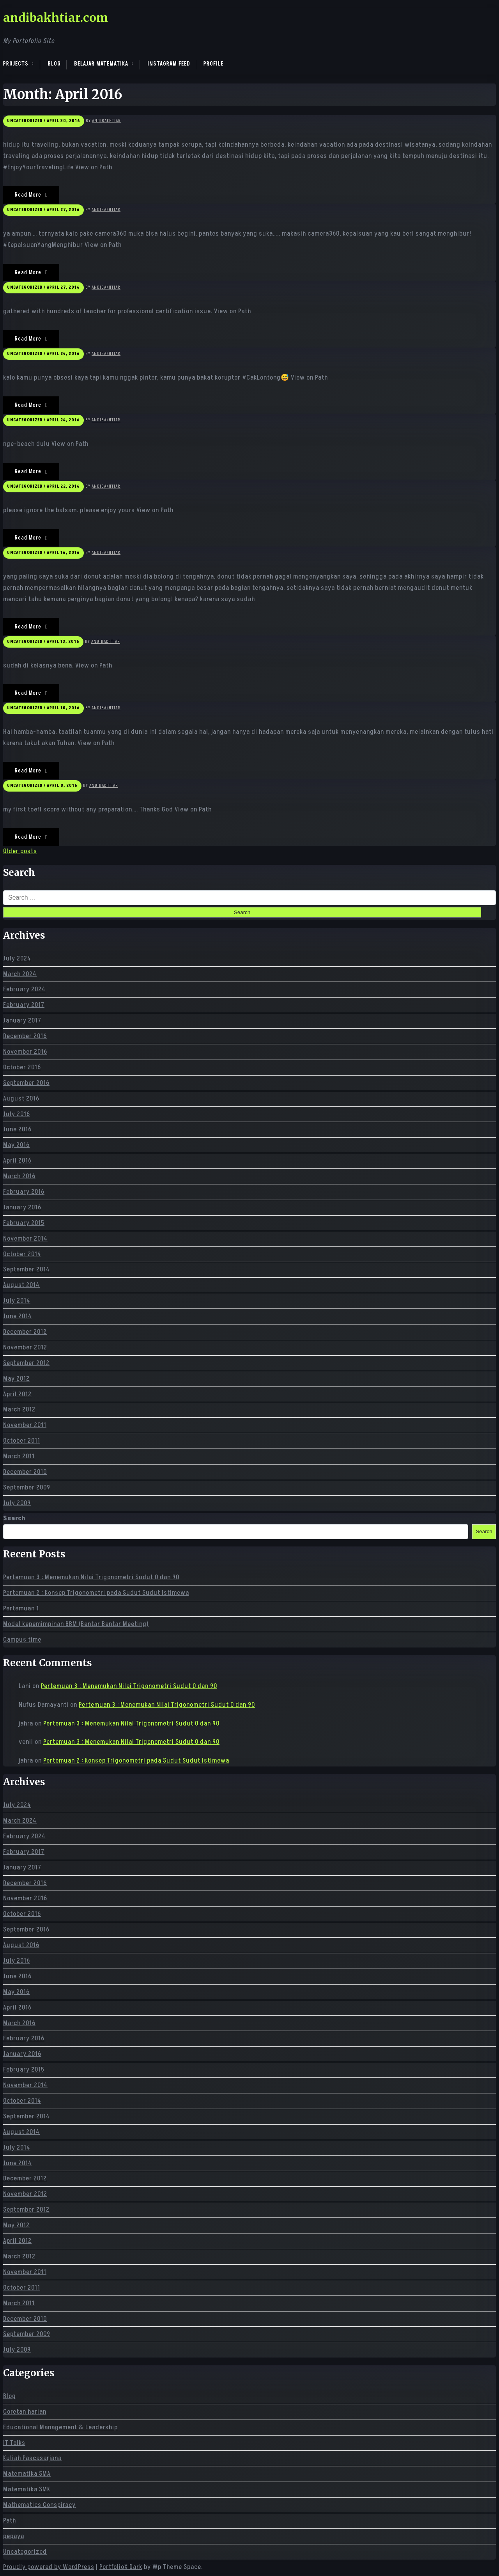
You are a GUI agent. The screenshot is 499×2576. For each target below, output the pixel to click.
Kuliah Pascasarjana (32, 2458)
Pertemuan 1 (21, 1608)
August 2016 (21, 1098)
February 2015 (23, 1223)
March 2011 (19, 1456)
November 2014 (25, 1238)
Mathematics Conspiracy (39, 2505)
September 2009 (26, 1487)
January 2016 (22, 1207)
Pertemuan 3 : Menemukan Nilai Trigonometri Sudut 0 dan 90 (91, 1577)
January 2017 (22, 1020)
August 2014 (21, 1285)
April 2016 (17, 1160)
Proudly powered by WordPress (48, 2567)
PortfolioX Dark (120, 2567)
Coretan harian (24, 2411)
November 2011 (24, 1425)
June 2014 (17, 1316)
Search (14, 1518)
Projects (15, 63)
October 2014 (22, 1254)
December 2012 (25, 1332)
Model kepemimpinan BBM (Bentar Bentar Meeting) (76, 1624)
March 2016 (19, 1176)
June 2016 (17, 1129)
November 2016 (25, 1051)
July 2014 (16, 1300)
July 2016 (16, 1114)
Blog (54, 63)
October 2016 (22, 1067)
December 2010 (25, 1472)
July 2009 (17, 1503)
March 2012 (19, 1409)
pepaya (13, 2536)
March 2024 (20, 974)
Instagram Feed (168, 63)
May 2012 (16, 1378)
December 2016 (25, 1036)
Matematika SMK (26, 2489)
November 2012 (25, 1347)
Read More (31, 195)
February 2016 (23, 1192)
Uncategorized (25, 2551)
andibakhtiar (106, 121)
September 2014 (26, 1269)
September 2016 (26, 1083)
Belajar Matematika (101, 63)
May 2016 (16, 1145)
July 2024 (17, 958)
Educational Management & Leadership (60, 2427)
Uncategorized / (26, 121)
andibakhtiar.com (55, 17)
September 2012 (26, 1363)
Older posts (20, 851)
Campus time (22, 1639)
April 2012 (17, 1394)
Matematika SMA (27, 2473)
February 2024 (24, 989)
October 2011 (21, 1440)
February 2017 (23, 1005)
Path (9, 2520)
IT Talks (14, 2443)
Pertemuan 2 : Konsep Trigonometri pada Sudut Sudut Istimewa (96, 1593)
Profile (213, 63)
